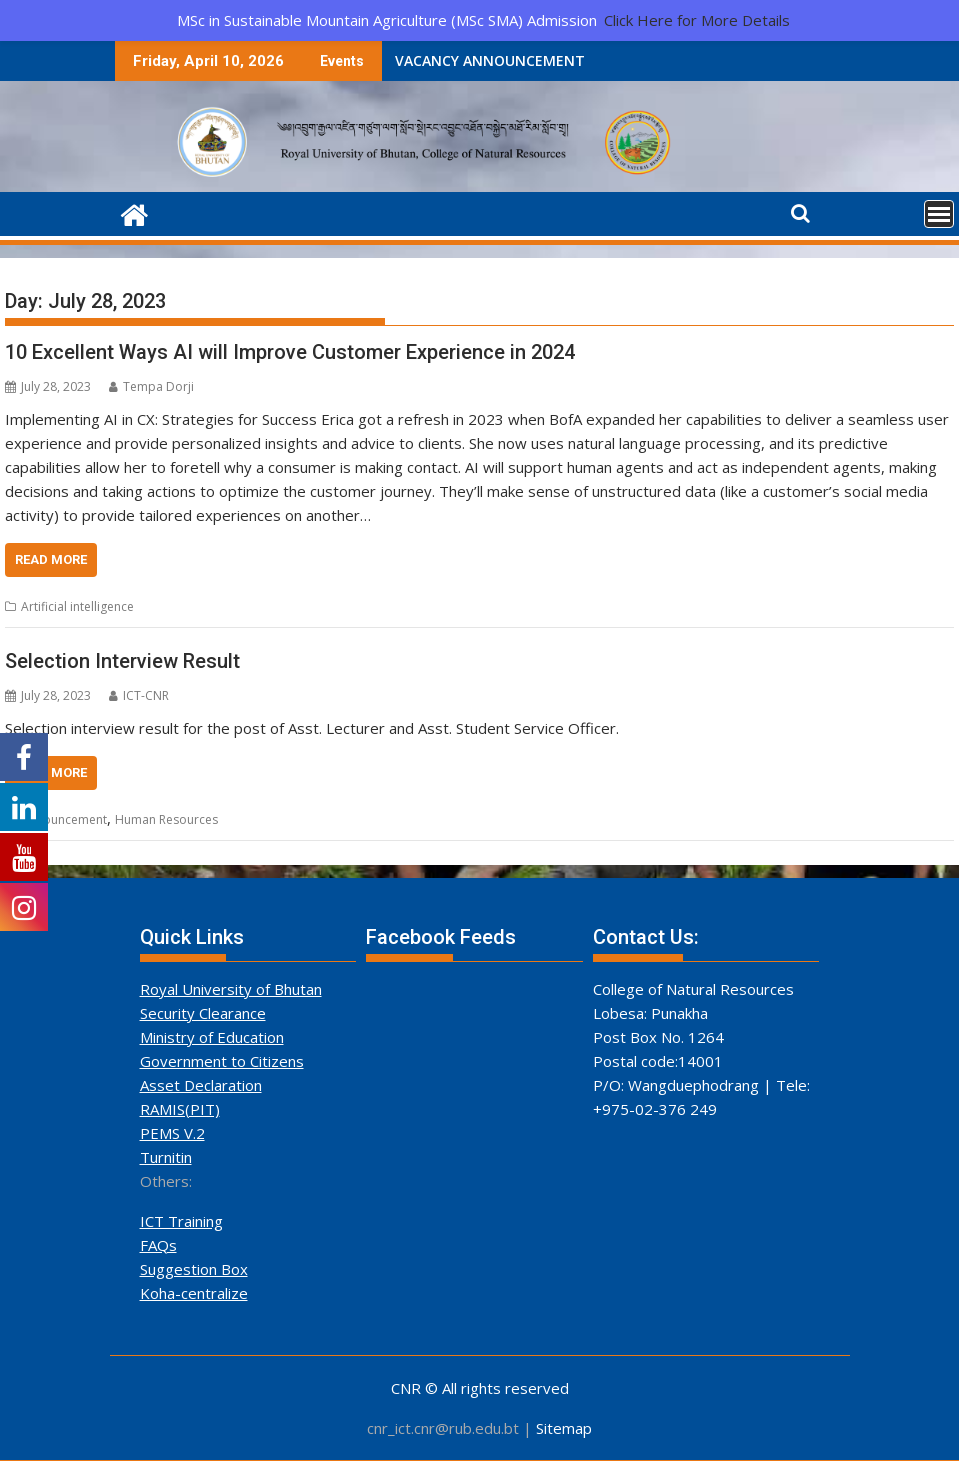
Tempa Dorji (151, 386)
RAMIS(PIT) (180, 1109)
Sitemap (564, 1428)
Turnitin (166, 1157)
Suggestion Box (194, 1269)
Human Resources (166, 819)
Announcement (64, 819)
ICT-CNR (139, 695)
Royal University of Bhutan (231, 989)
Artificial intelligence (77, 606)
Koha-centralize (194, 1293)
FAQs (158, 1245)
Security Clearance (203, 1013)
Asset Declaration (201, 1085)
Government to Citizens (222, 1061)
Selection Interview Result (122, 661)
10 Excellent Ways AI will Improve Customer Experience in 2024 (290, 352)
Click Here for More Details (697, 20)
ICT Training (181, 1221)
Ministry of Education (212, 1037)
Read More (51, 559)
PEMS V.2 (172, 1133)
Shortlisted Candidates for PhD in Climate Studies (641, 60)
